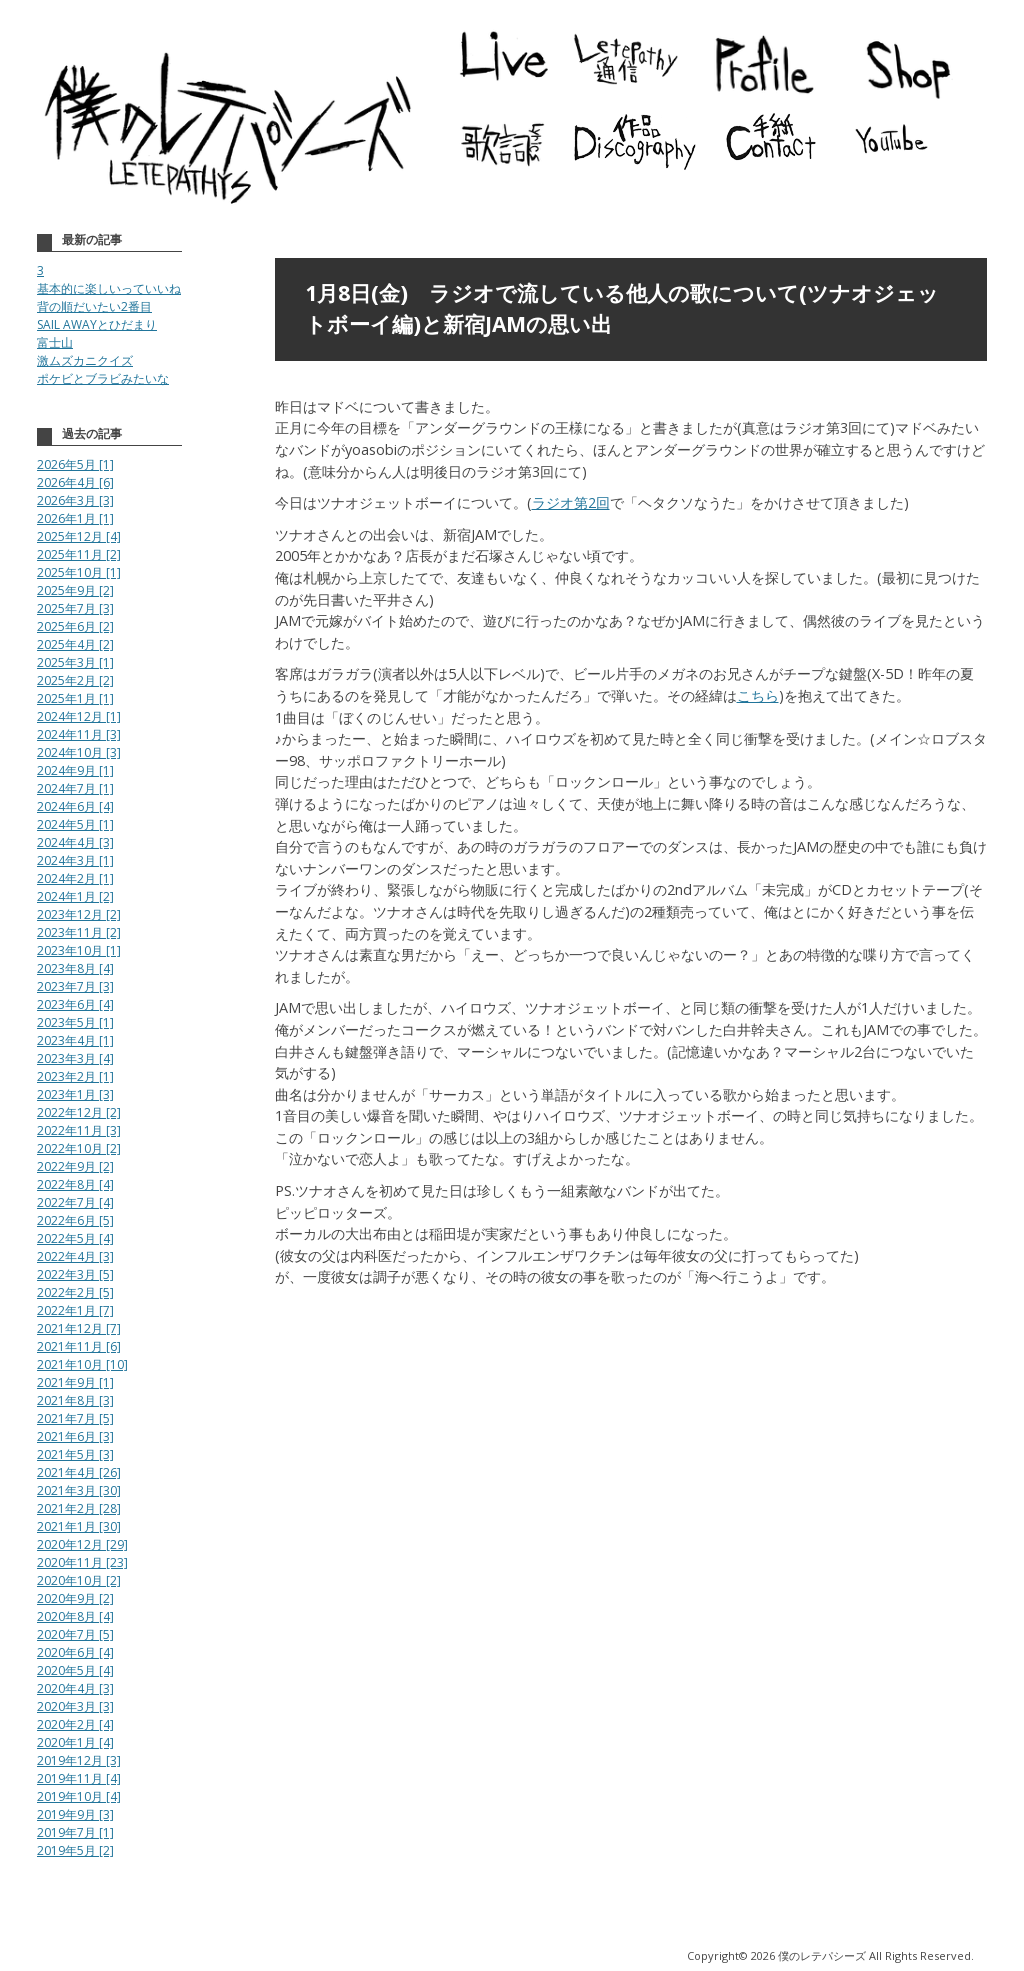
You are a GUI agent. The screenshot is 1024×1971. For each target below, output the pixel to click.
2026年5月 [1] (75, 464)
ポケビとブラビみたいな (103, 378)
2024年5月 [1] (75, 824)
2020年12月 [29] (82, 1544)
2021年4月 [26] (79, 1472)
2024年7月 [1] (75, 788)
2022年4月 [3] (75, 1256)
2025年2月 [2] (75, 680)
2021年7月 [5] (75, 1418)
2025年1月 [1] (75, 698)
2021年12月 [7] (79, 1328)
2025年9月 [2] (75, 590)
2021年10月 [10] (82, 1364)
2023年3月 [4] (75, 1058)
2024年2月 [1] (75, 878)
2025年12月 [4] (79, 536)
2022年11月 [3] (79, 1130)
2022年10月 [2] (79, 1148)
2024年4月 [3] (75, 842)
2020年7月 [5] (75, 1634)
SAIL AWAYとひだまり (97, 324)
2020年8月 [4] (75, 1616)
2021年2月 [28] (79, 1508)
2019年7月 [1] (75, 1832)
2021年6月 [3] (75, 1436)
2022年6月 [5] (75, 1220)
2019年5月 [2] (75, 1850)
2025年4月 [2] (75, 644)
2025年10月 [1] (79, 572)
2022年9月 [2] (75, 1166)
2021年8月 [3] (75, 1400)
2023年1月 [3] (75, 1094)
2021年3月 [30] (79, 1490)
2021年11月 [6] (79, 1346)
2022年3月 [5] (75, 1274)
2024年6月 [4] (75, 806)
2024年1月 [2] (75, 896)
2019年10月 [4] (79, 1796)
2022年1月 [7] (75, 1310)
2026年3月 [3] (75, 500)
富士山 (55, 342)
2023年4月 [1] (75, 1040)
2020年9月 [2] (75, 1598)
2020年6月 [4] (75, 1652)
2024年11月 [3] (79, 734)
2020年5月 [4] (75, 1670)
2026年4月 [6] (75, 482)
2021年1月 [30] (79, 1526)
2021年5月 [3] (75, 1454)
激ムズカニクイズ (85, 360)
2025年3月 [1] (75, 662)
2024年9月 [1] (75, 770)
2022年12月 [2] (79, 1112)
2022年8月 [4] (75, 1184)
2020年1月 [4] (75, 1742)
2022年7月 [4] (75, 1202)
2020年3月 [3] (75, 1706)
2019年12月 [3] (79, 1760)
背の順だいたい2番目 (94, 306)
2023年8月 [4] (75, 968)
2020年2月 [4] (75, 1724)
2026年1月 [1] (75, 518)
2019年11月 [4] (79, 1778)
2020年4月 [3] (75, 1688)
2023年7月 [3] (75, 986)
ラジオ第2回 (571, 502)
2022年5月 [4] (75, 1238)
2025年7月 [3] (75, 608)
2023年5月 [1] (75, 1022)
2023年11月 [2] (79, 932)
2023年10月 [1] (79, 950)
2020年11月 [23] (82, 1562)
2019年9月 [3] (75, 1814)
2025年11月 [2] (79, 554)
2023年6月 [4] (75, 1004)
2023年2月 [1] (75, 1076)
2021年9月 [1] (75, 1382)
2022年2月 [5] (75, 1292)
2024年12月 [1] (79, 716)
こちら (758, 695)
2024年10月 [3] (79, 752)
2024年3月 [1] (75, 860)
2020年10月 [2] (79, 1580)
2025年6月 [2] (75, 626)
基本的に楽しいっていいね (109, 288)
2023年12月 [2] (79, 914)
